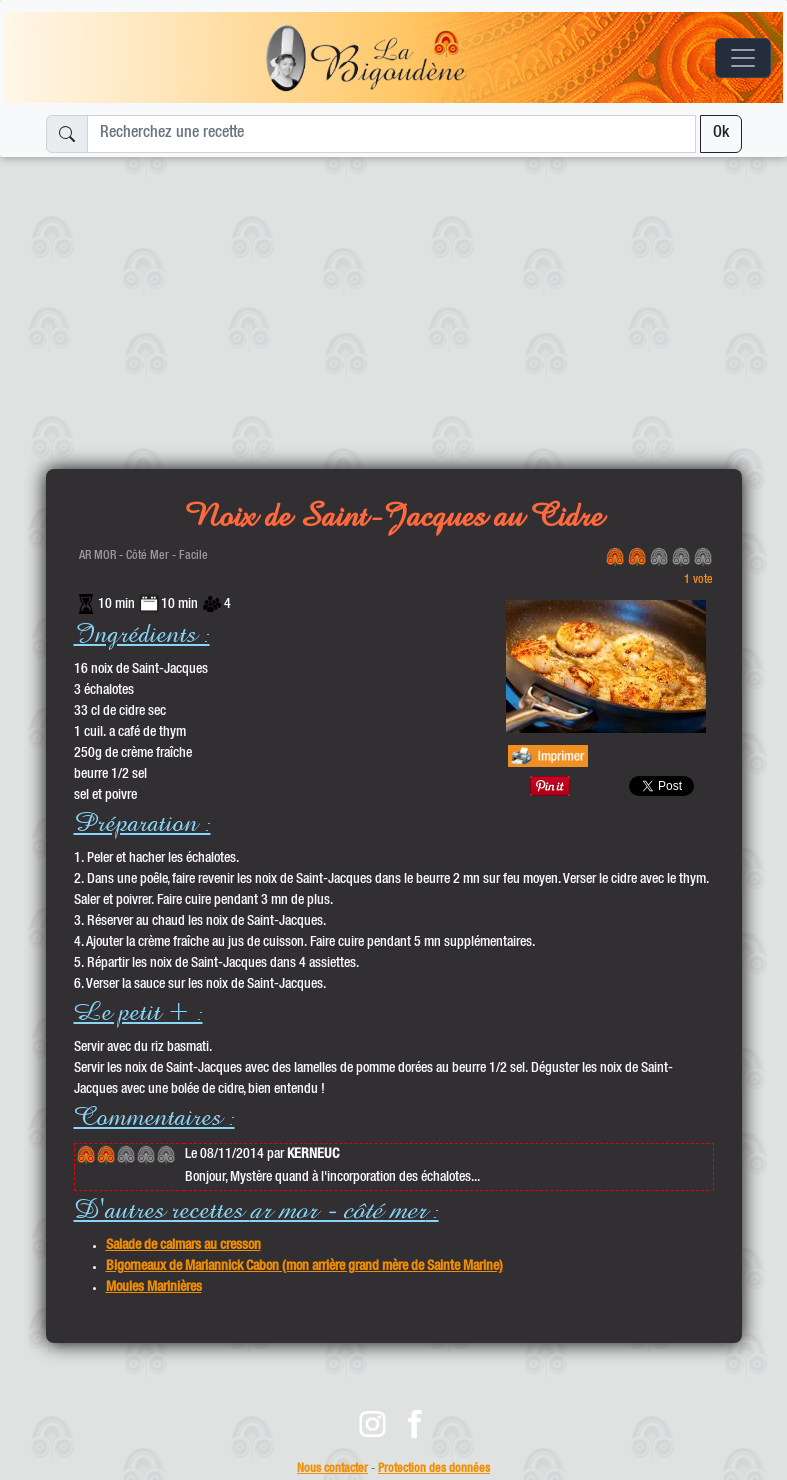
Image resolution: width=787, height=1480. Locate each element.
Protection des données (434, 1469)
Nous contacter (332, 1469)
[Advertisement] (393, 305)
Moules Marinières (154, 1288)
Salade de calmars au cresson (183, 1246)
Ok (721, 134)
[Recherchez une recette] (391, 134)
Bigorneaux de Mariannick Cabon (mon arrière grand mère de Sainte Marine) (304, 1267)
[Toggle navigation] (743, 58)
